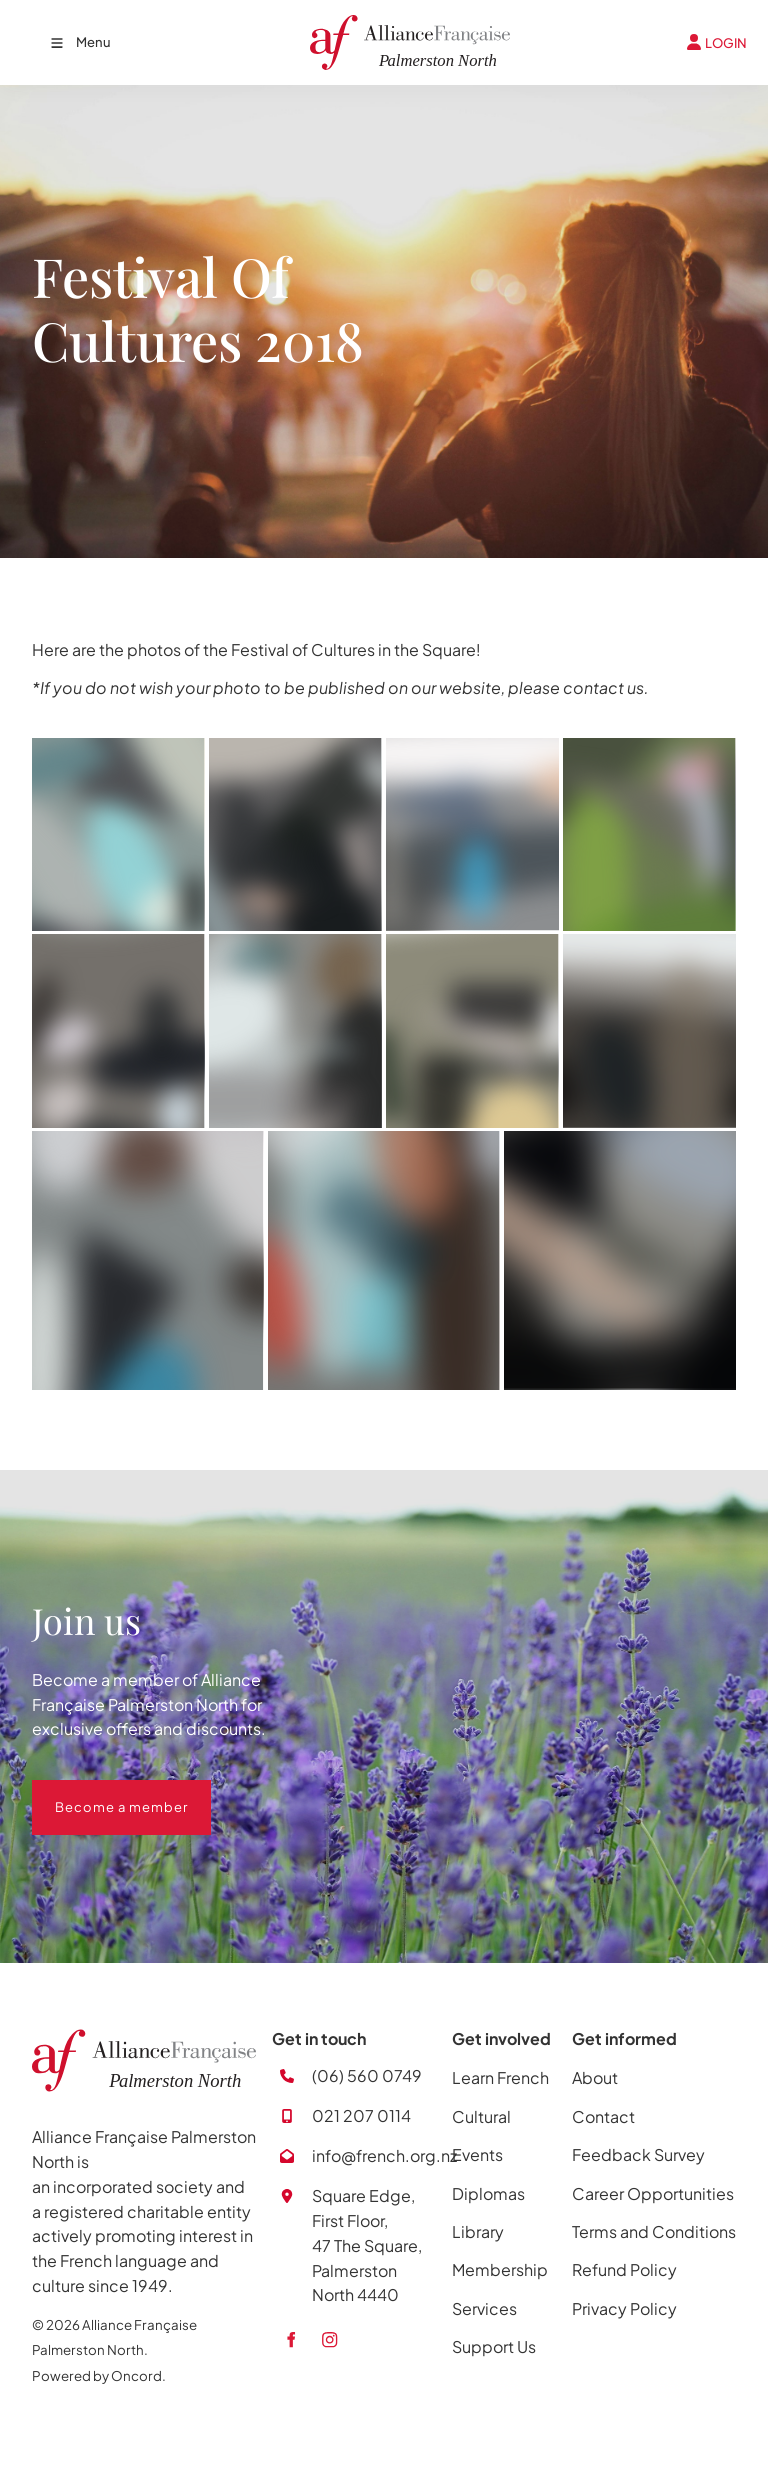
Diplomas (488, 2193)
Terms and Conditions (654, 2231)
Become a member (98, 1792)
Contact (603, 2116)
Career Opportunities (653, 2193)
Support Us (494, 2346)
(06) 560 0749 (367, 2075)
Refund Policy (624, 2269)
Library (478, 2231)
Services (484, 2308)
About (595, 2077)
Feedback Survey (638, 2154)
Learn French (500, 2077)
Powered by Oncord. (99, 2375)
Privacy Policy (624, 2308)
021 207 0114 (361, 2115)
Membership (500, 2269)
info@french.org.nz (384, 2155)
